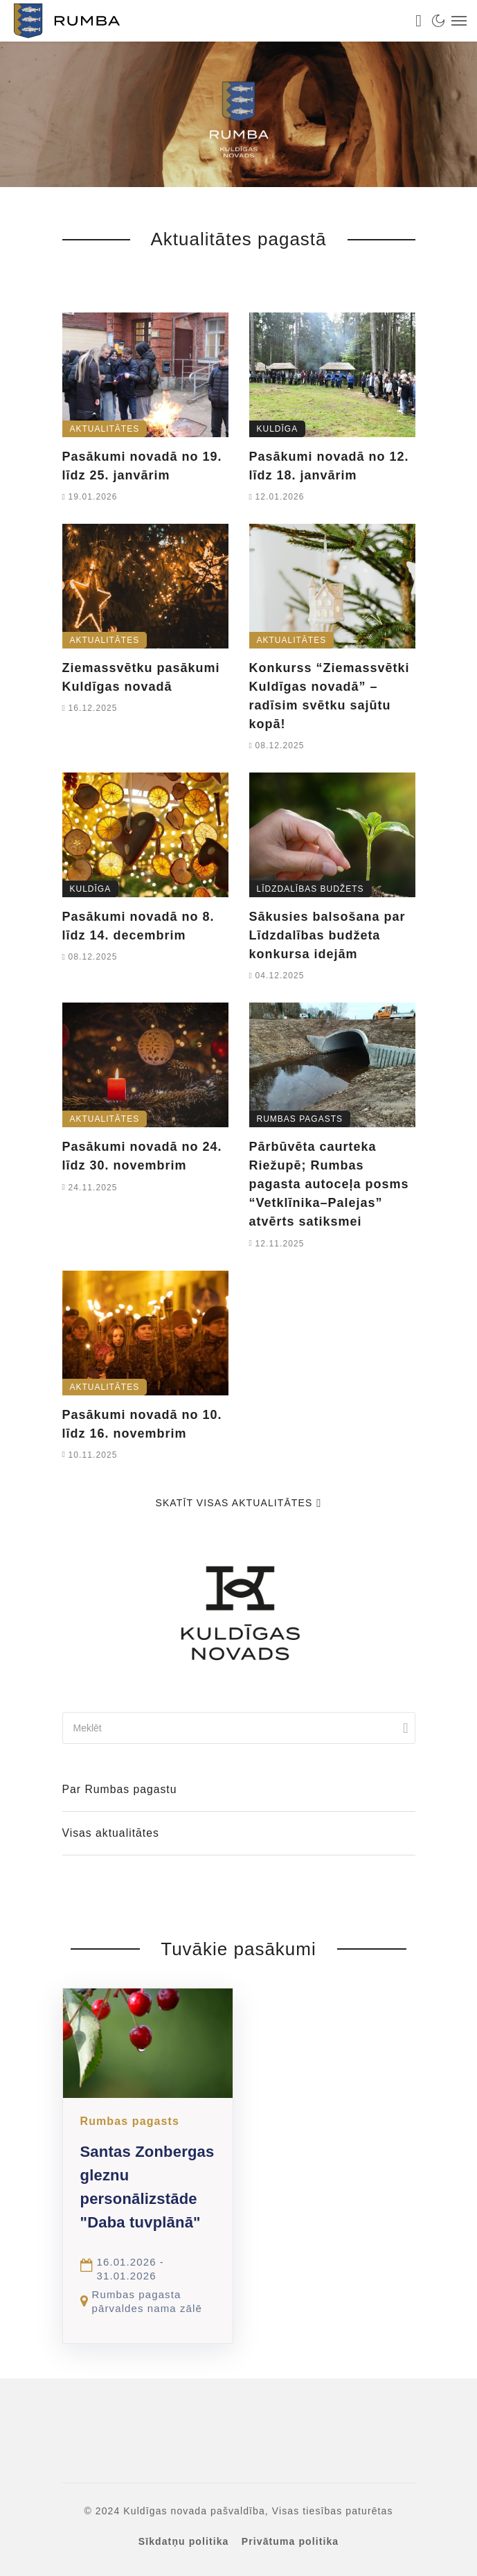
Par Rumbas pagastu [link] (119, 1789)
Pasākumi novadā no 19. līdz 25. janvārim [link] (142, 466)
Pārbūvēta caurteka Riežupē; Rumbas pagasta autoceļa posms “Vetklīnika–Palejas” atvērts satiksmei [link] (329, 1184)
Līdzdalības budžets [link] (310, 889)
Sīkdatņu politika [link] (183, 2541)
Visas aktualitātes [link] (110, 1833)
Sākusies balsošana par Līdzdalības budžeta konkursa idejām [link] (327, 935)
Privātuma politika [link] (290, 2541)
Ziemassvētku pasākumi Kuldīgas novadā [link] (141, 677)
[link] (204, 20)
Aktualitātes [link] (105, 429)
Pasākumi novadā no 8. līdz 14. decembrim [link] (138, 926)
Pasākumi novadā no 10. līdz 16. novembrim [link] (142, 1424)
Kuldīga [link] (277, 429)
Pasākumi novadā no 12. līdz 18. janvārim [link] (329, 466)
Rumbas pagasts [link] (300, 1119)
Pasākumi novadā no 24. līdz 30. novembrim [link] (142, 1156)
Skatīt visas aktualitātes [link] (238, 1503)
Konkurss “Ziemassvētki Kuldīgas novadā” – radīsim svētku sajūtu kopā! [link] (329, 696)
